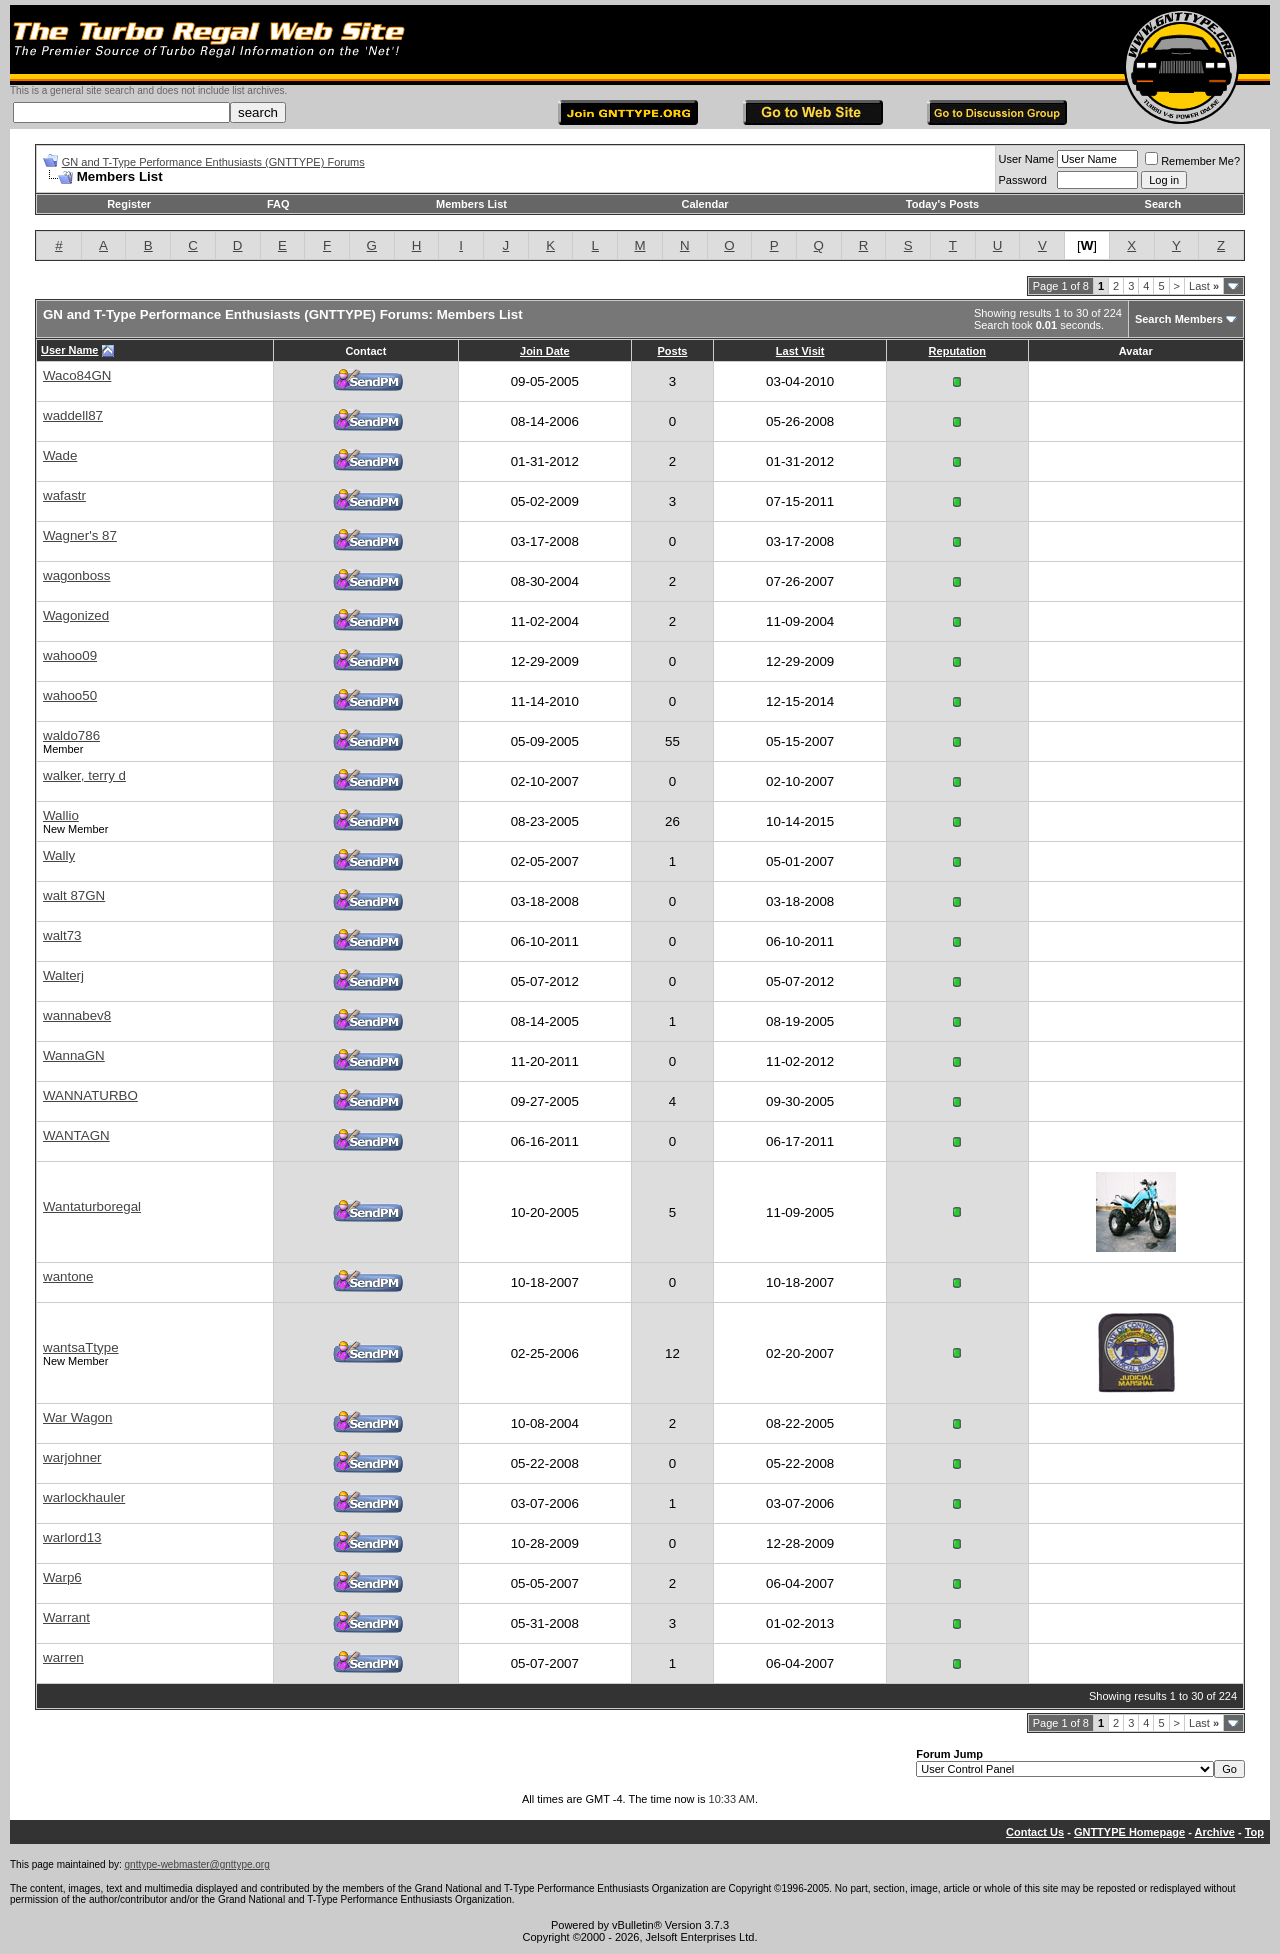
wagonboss (76, 575)
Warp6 (62, 1577)
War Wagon (77, 1417)
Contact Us (1035, 1832)
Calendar (704, 204)
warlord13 (72, 1537)
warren (63, 1657)
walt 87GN (74, 895)
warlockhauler (84, 1497)
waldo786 (71, 735)
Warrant (66, 1617)
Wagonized (76, 615)
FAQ (278, 204)
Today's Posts (942, 204)
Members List (471, 204)
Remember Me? (1192, 161)
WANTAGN (76, 1135)
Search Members (1179, 319)
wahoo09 (70, 655)
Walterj (63, 975)
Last (1204, 286)
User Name (1027, 159)
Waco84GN (77, 375)
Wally (59, 855)
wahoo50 (70, 695)
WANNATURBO (90, 1095)
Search (1163, 204)
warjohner (72, 1457)
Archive (1215, 1832)
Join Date (545, 351)
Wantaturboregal (92, 1206)
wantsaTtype (81, 1347)
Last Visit (800, 351)
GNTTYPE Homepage (1129, 1832)
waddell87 (73, 415)
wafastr (64, 495)
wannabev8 (77, 1015)
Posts (672, 351)
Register (129, 204)
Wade (60, 455)
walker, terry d (84, 775)
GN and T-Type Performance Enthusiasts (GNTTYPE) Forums (213, 162)
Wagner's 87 (80, 535)
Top (1254, 1832)
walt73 (62, 935)
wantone (68, 1276)
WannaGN (74, 1055)
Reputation (957, 351)
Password (1023, 180)
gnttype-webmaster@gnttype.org (197, 1864)
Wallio (61, 815)
